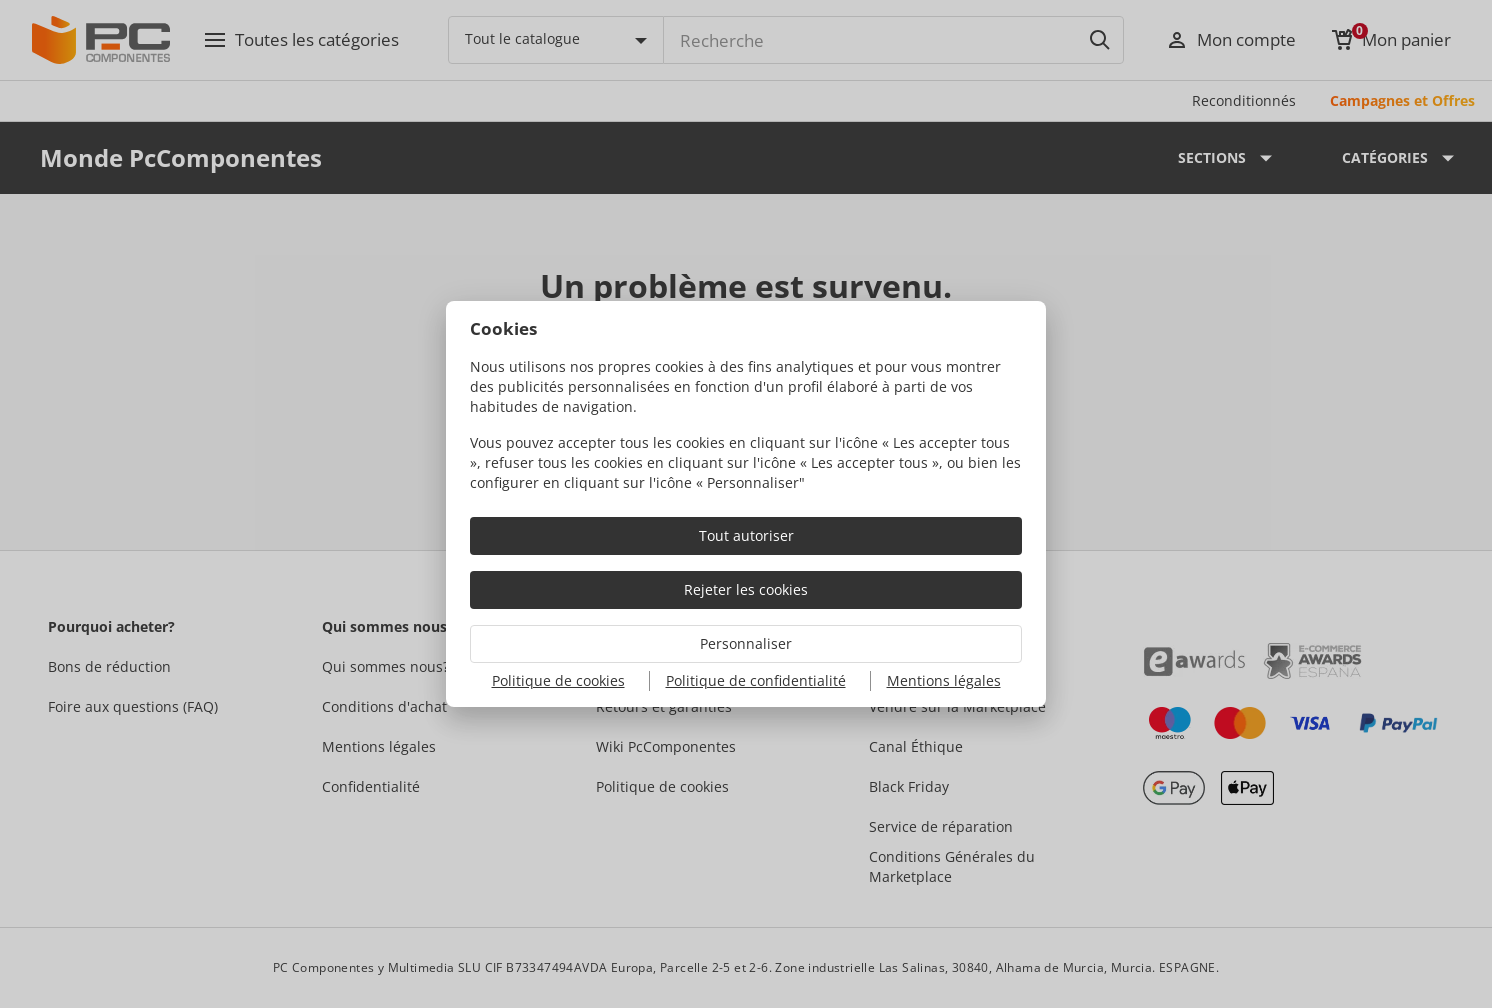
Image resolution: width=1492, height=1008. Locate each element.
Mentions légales (944, 680)
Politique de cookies (558, 680)
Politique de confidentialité (756, 680)
